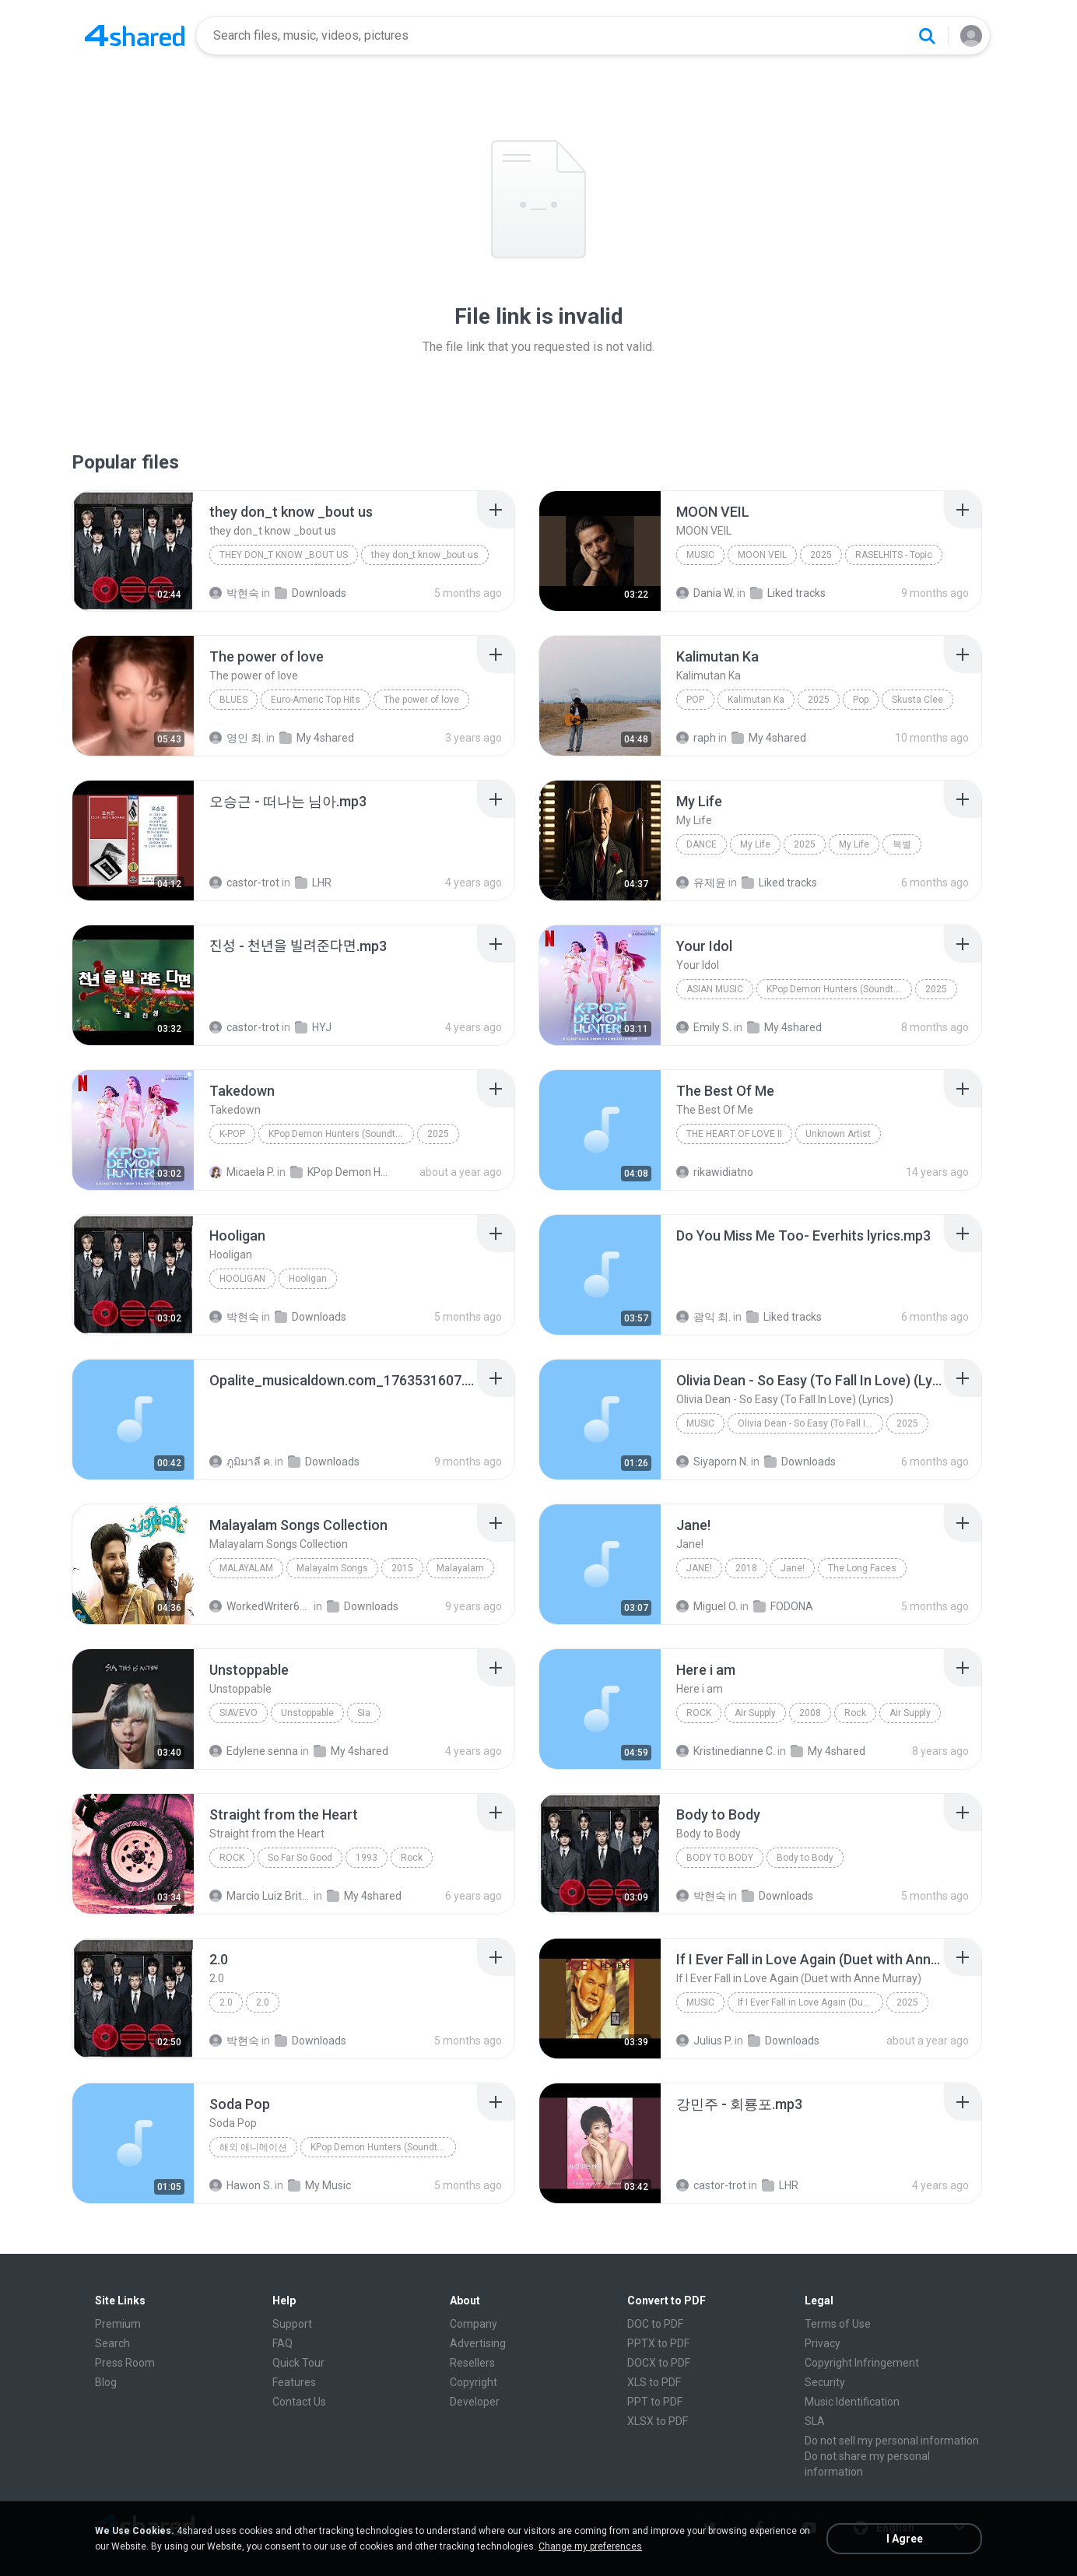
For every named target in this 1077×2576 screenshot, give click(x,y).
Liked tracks (788, 593)
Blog (106, 2382)
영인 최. (236, 738)
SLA (815, 2421)
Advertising (478, 2343)
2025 (821, 554)
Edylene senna (253, 1751)
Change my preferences (590, 2546)
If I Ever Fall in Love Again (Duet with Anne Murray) (810, 2002)
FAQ (282, 2343)
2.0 (226, 2002)
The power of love (421, 699)
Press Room (125, 2363)
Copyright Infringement (862, 2363)
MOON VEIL (762, 554)
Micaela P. (242, 1172)
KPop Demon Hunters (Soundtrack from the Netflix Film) (839, 989)
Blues (233, 699)
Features (294, 2382)
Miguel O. (707, 1606)
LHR (313, 882)
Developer (475, 2401)
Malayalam (246, 1568)
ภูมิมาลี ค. (240, 1461)
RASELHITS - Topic (893, 554)
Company (473, 2324)
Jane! (699, 1568)
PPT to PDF (654, 2401)
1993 (366, 1857)
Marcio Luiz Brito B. (260, 1896)
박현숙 (234, 593)
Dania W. (705, 593)
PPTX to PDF (658, 2343)
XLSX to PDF (657, 2421)
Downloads (310, 593)
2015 (402, 1568)
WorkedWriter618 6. (260, 1606)
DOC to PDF (655, 2324)
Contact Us (299, 2401)
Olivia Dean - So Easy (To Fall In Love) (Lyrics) (810, 1423)
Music (700, 554)
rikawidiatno (714, 1172)
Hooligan (242, 1278)
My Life (755, 844)
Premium (118, 2324)
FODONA (783, 1606)
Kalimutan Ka (756, 699)
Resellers (472, 2363)
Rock (698, 1712)
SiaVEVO (238, 1712)
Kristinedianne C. (725, 1751)
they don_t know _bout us (283, 554)
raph (696, 738)
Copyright (473, 2382)
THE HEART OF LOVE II (734, 1133)
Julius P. (704, 2040)
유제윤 (701, 882)
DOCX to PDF (658, 2363)
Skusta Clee (917, 699)
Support (292, 2324)
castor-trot (244, 882)
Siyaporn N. (712, 1461)
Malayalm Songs (332, 1568)
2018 (746, 1568)
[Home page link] (134, 36)
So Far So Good (300, 1857)
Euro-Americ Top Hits (315, 699)
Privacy (822, 2343)
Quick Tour (298, 2363)
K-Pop (232, 1133)
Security (825, 2382)
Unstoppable (307, 1712)
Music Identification (852, 2401)
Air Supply (755, 1712)
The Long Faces (862, 1568)
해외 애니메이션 (253, 2147)
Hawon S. (240, 2185)
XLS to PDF (654, 2382)
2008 (810, 1712)
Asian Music (714, 989)
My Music (319, 2185)
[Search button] (926, 35)
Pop (695, 699)
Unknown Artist (838, 1133)
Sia (363, 1712)
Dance (701, 844)
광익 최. (703, 1317)
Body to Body (719, 1857)
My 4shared (316, 738)
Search (112, 2343)
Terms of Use (838, 2324)
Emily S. (703, 1027)
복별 (902, 844)
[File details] (133, 551)
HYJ (313, 1027)
